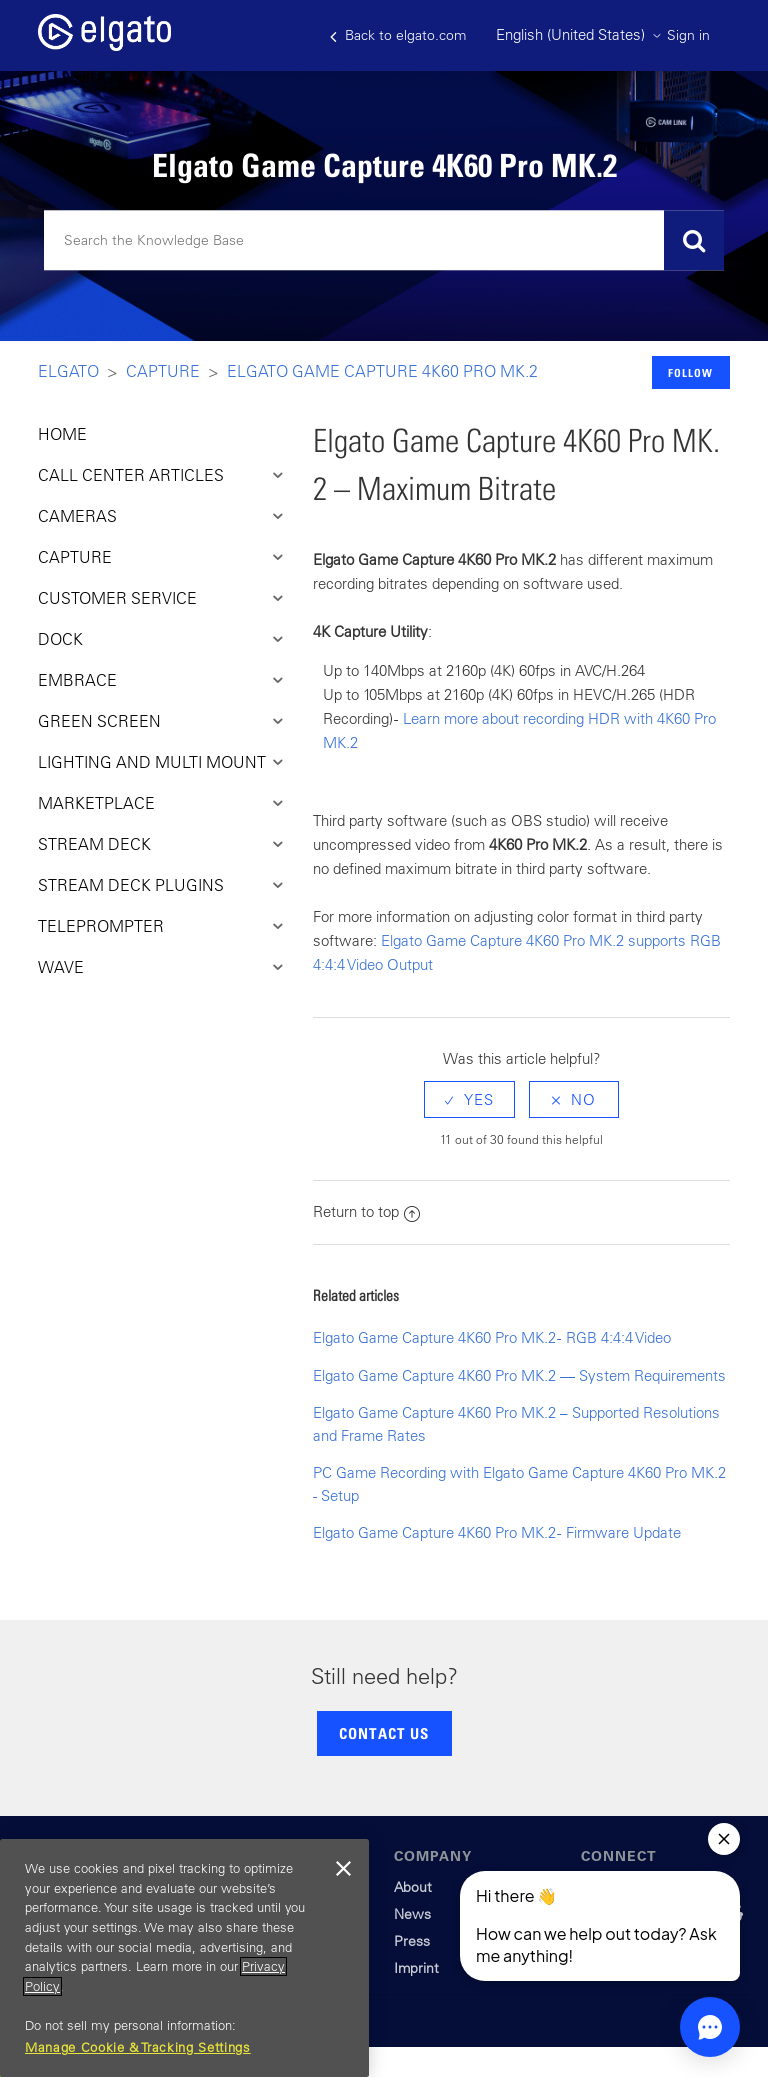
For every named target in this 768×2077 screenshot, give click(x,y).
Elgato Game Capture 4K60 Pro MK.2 (382, 371)
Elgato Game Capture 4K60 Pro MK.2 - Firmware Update (497, 1532)
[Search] (384, 241)
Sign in (688, 35)
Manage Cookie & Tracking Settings (138, 2047)
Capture (163, 371)
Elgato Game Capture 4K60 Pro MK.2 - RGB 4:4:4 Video (492, 1337)
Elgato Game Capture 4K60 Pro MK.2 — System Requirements (519, 1375)
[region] (184, 1958)
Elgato (68, 371)
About (413, 1887)
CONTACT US (384, 1733)
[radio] (469, 1099)
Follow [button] (690, 372)
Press (412, 1941)
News (412, 1914)
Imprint (416, 1968)
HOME (62, 434)
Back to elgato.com (398, 35)
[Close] (344, 1869)
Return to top (366, 1211)
